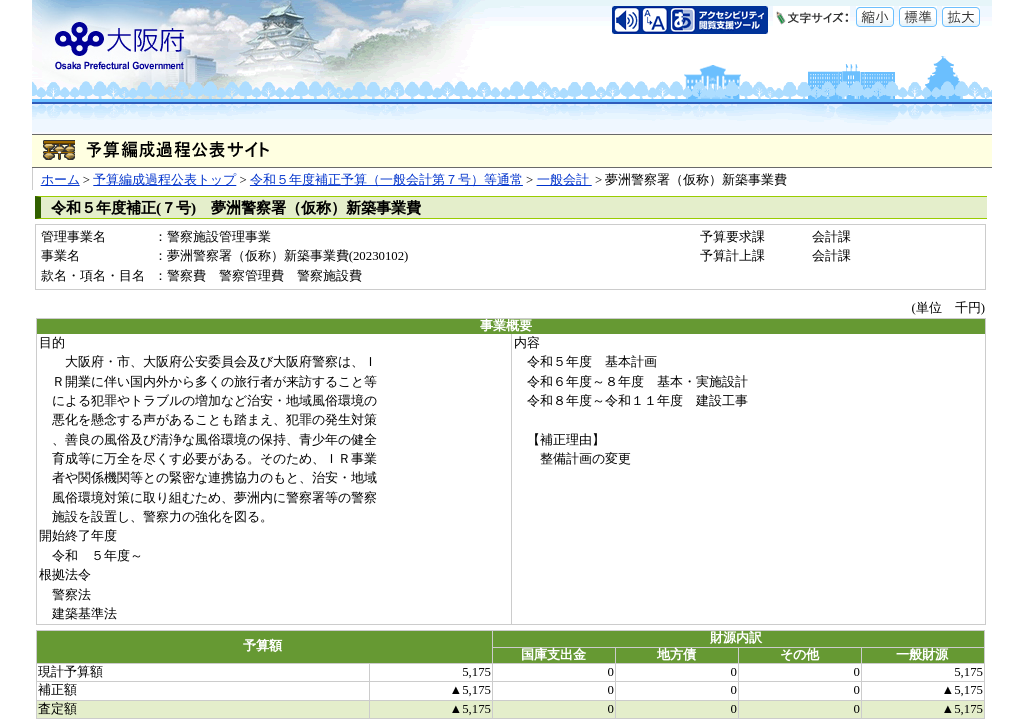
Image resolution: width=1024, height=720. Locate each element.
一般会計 (564, 180)
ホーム (60, 180)
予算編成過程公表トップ (164, 180)
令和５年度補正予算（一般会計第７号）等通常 (386, 180)
